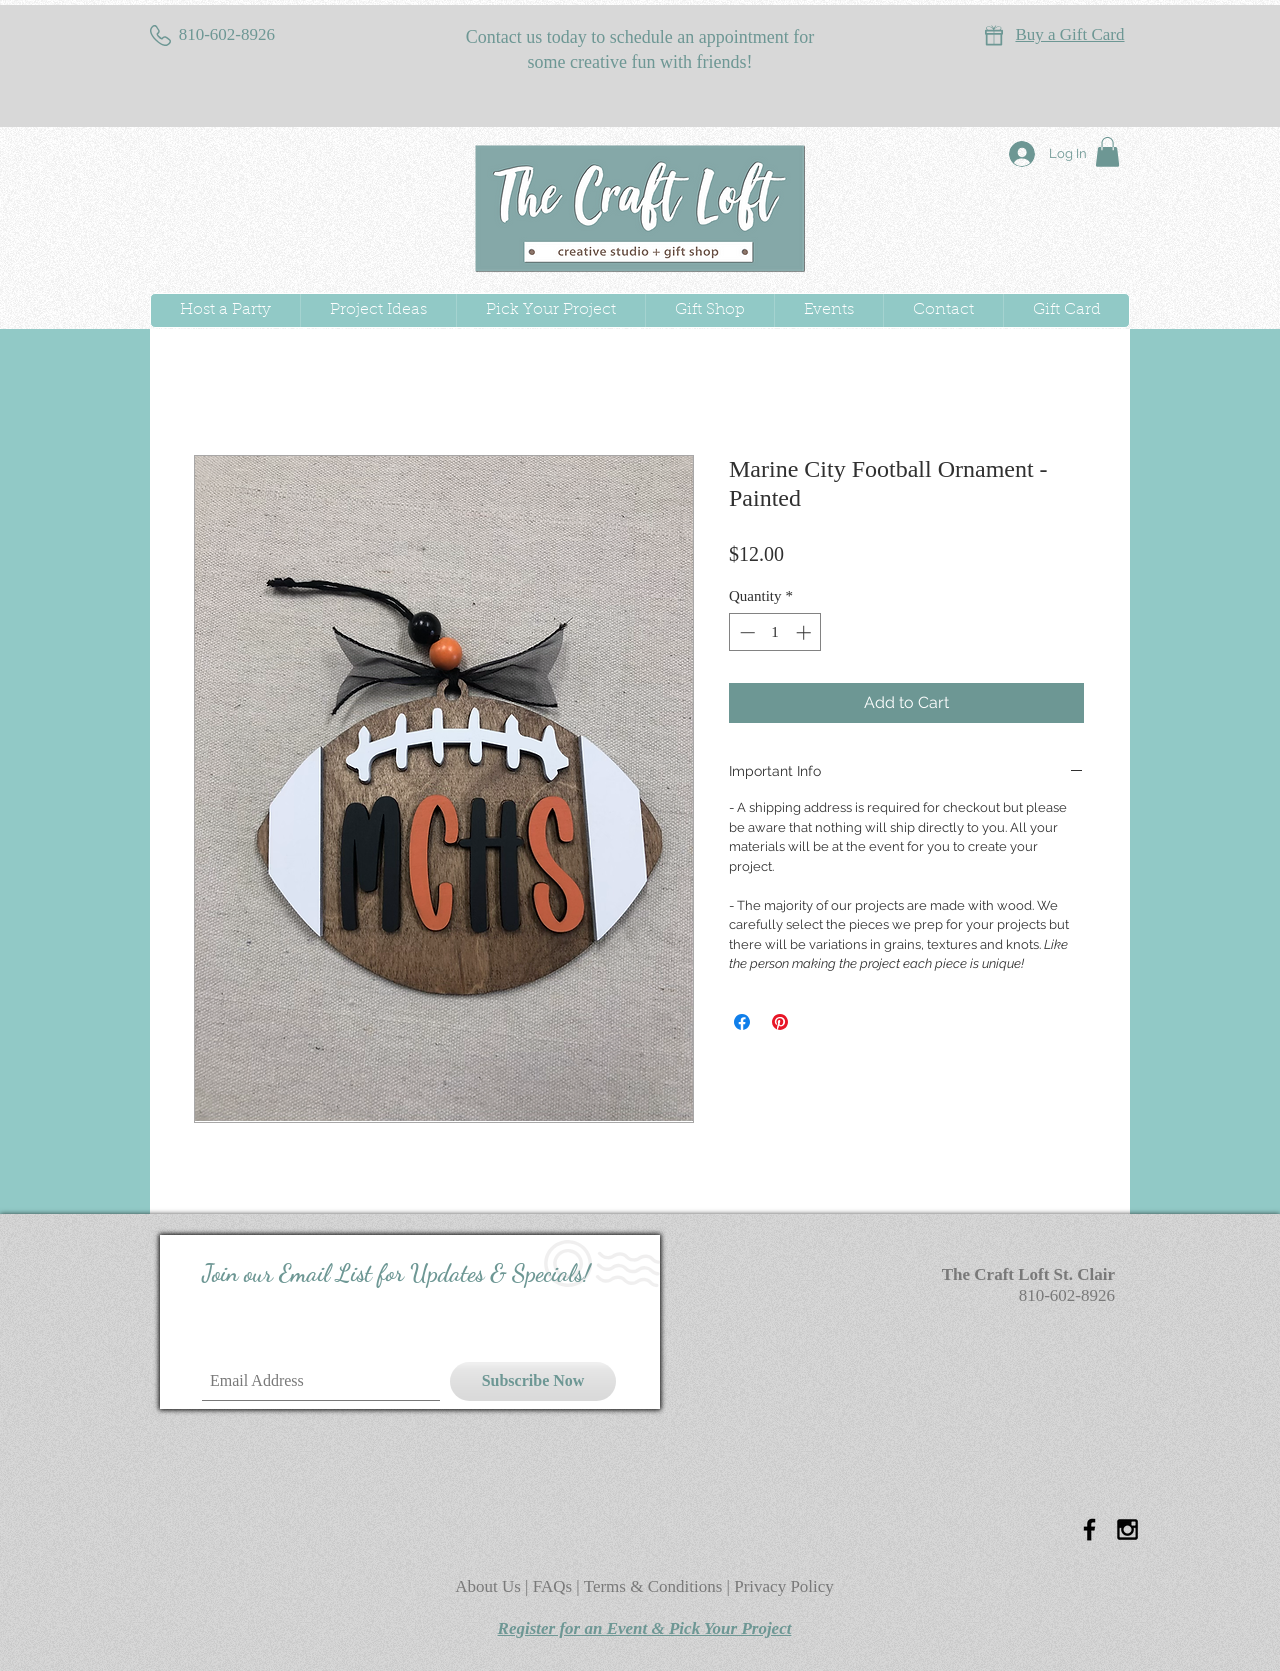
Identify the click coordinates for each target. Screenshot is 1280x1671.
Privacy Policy (784, 1586)
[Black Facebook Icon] (1089, 1529)
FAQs (555, 1586)
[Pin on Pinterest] (780, 1022)
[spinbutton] (775, 632)
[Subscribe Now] (533, 1381)
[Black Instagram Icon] (1127, 1529)
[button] (1107, 152)
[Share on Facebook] (742, 1022)
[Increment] (805, 632)
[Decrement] (745, 632)
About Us (490, 1586)
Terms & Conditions (653, 1586)
